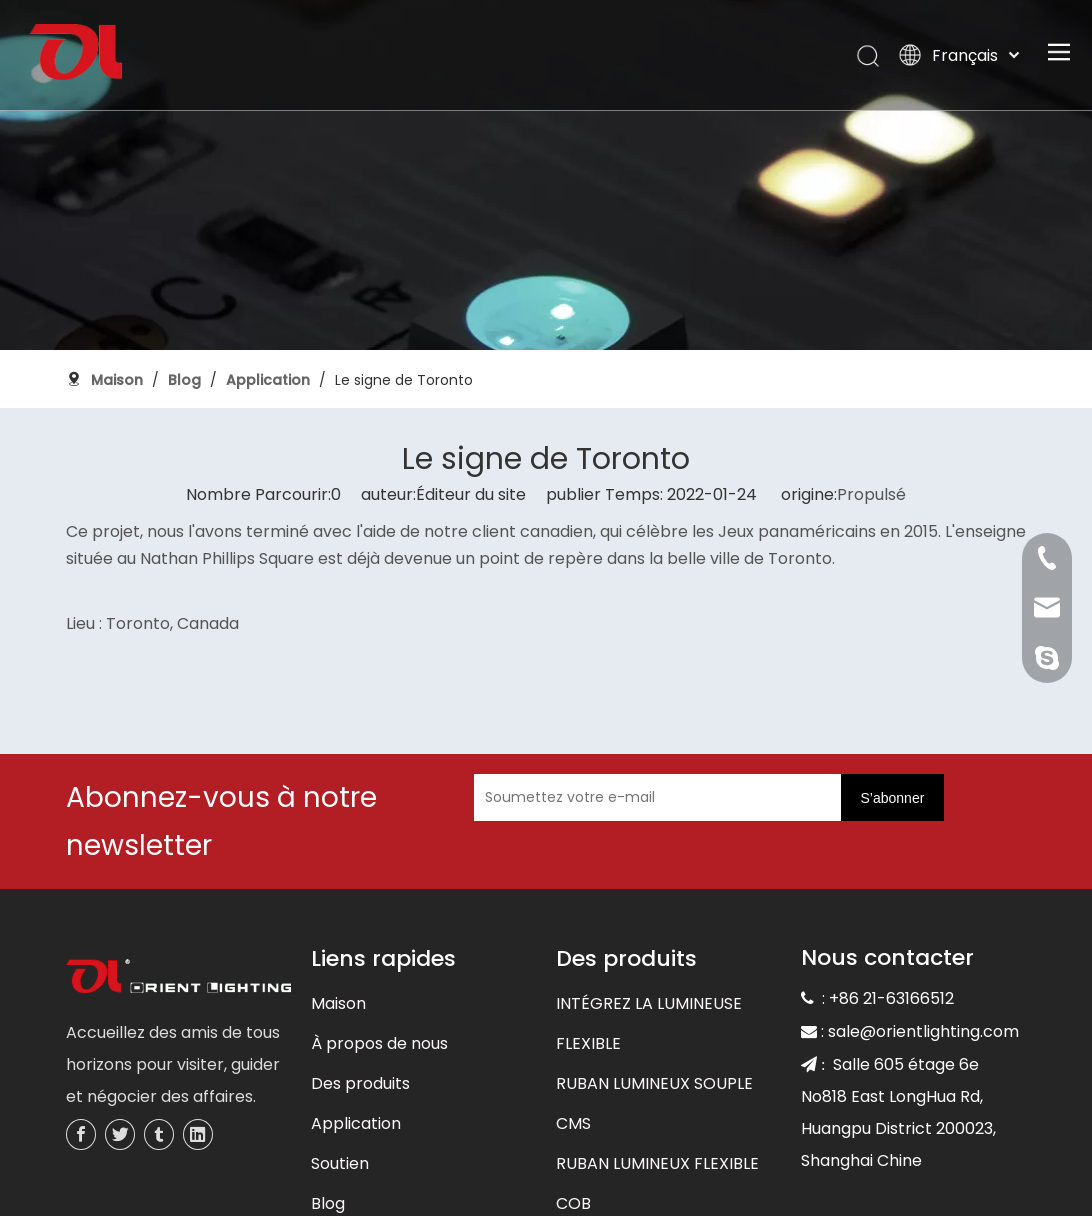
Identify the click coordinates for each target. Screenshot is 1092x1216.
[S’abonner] (893, 797)
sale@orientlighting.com (923, 1031)
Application (356, 1123)
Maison (338, 1003)
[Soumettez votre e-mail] (681, 797)
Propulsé (871, 494)
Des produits (360, 1083)
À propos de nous (379, 1043)
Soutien (340, 1163)
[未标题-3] (178, 978)
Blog (328, 1203)
